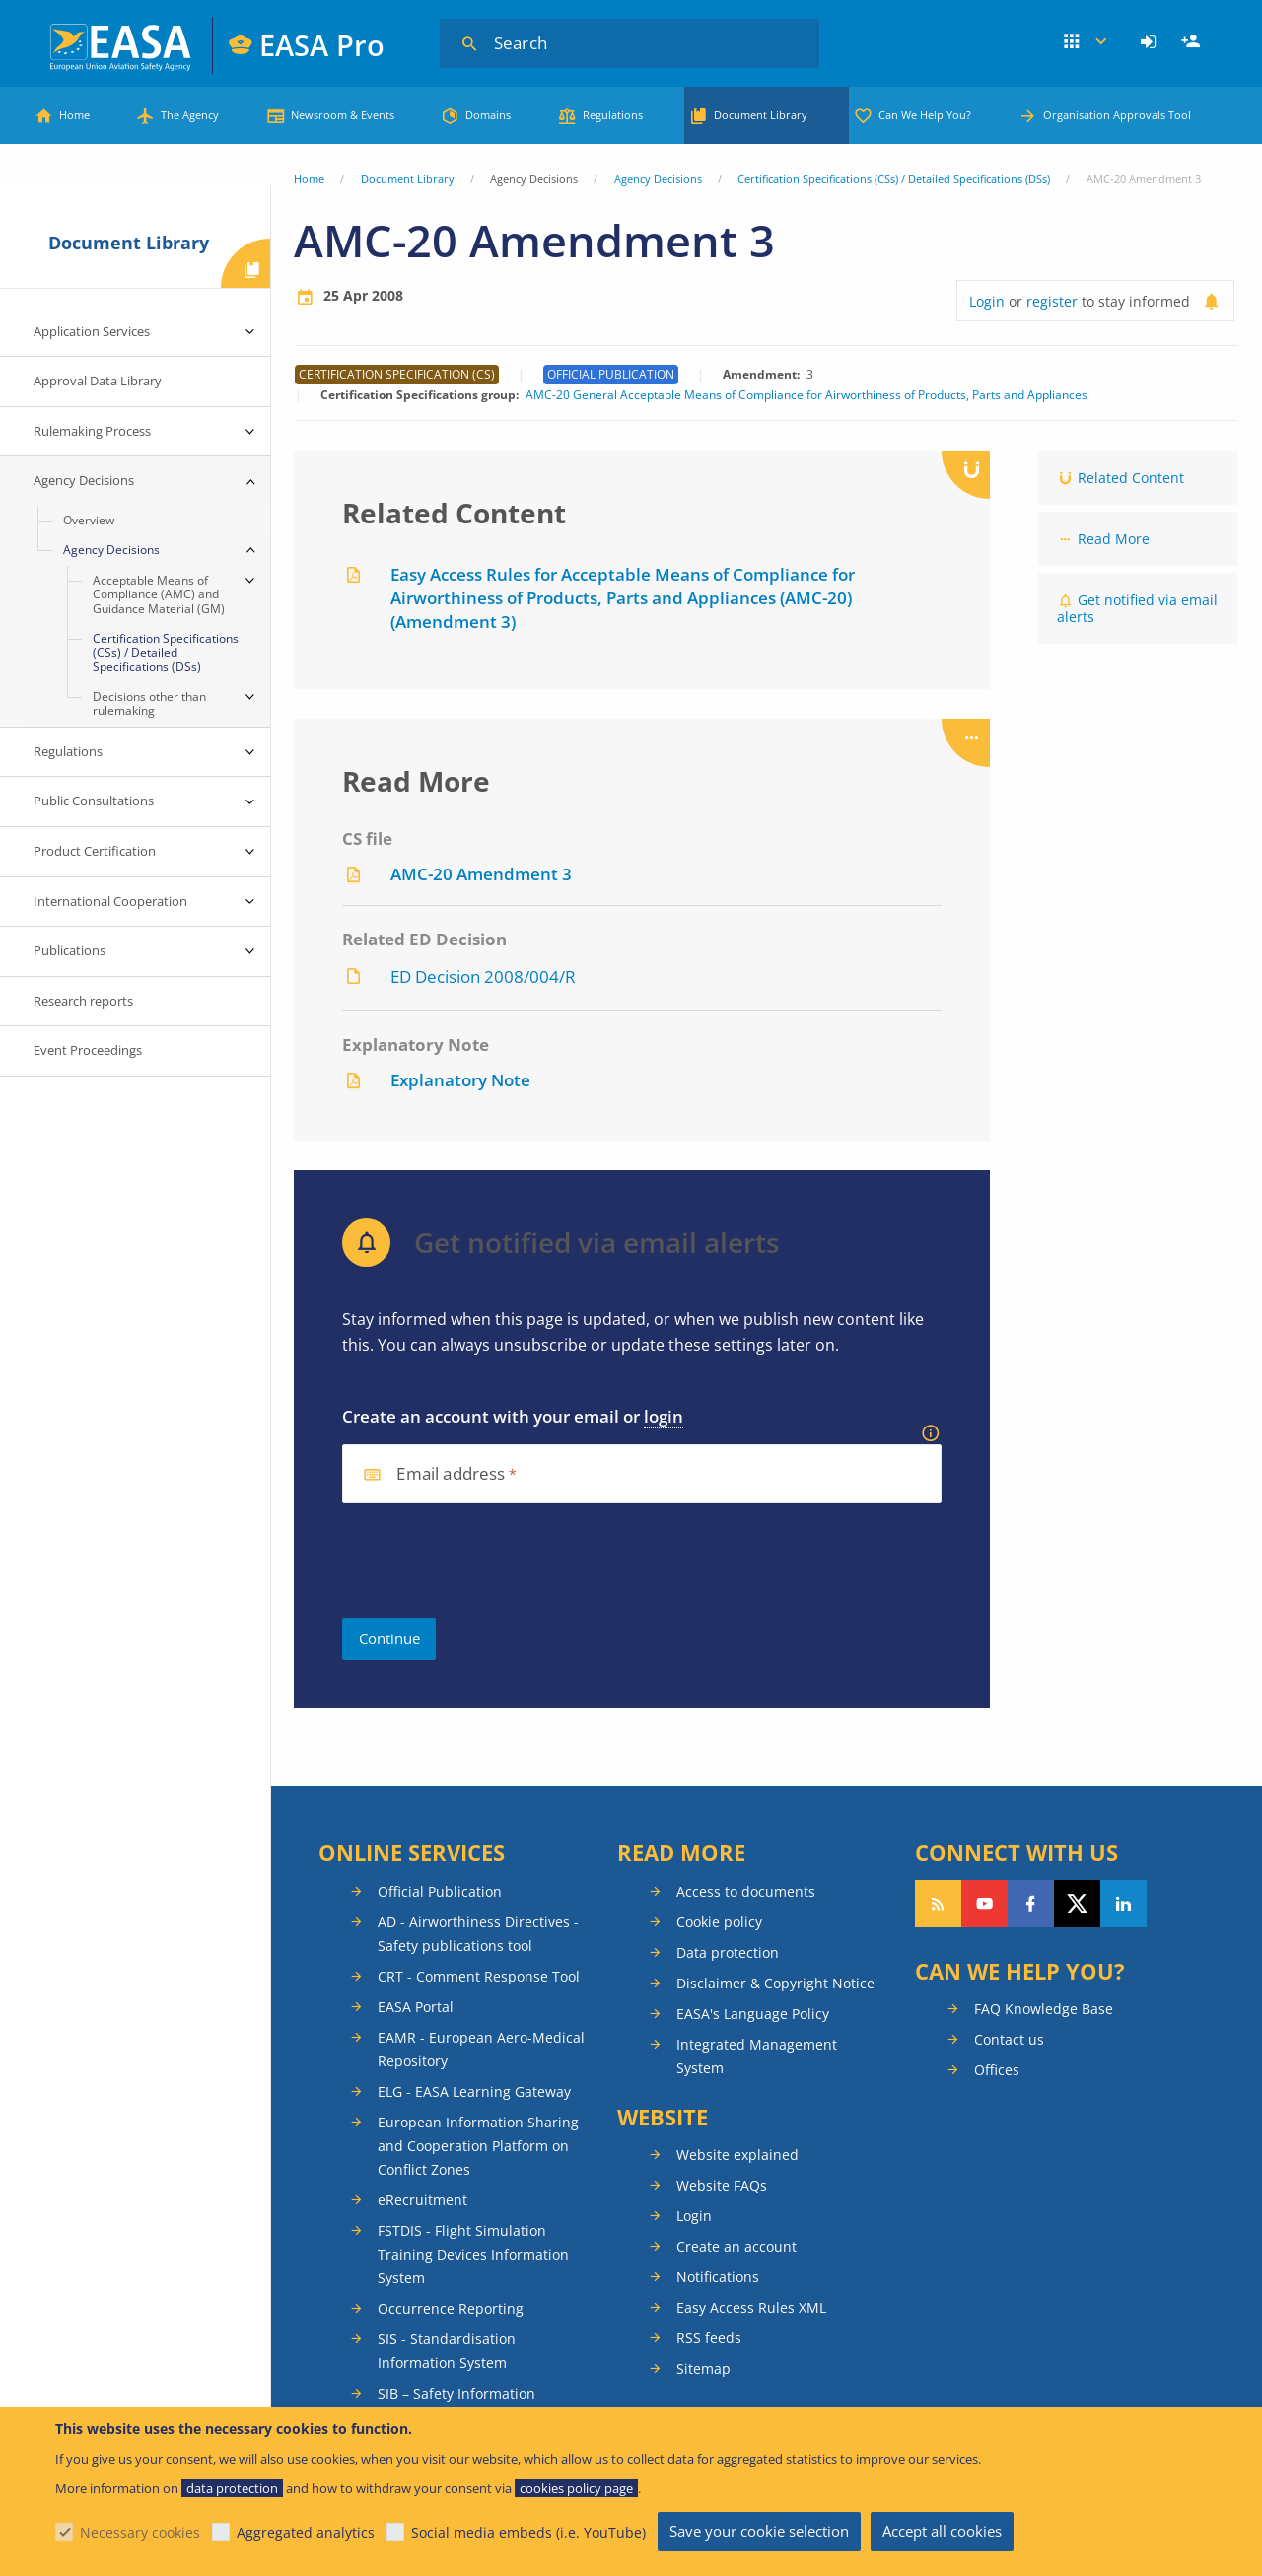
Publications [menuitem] (69, 950)
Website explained (737, 2154)
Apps (1085, 42)
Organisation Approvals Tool (1117, 114)
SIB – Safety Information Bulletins (456, 2405)
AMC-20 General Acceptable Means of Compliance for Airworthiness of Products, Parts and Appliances (806, 395)
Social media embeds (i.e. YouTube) (528, 2532)
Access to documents (745, 1891)
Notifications (717, 2276)
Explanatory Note (460, 1080)
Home (74, 114)
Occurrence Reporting (451, 2308)
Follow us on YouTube (984, 1903)
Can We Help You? (924, 114)
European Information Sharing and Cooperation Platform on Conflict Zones (478, 2146)
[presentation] (492, 1560)
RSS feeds (708, 2338)
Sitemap (703, 2368)
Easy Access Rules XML (751, 2307)
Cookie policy (719, 1922)
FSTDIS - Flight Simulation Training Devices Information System (473, 2254)
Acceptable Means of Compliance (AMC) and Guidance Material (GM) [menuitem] (159, 594)
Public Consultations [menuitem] (94, 800)
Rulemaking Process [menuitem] (92, 431)
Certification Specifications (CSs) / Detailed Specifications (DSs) (893, 179)
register (1052, 301)
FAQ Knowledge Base (1043, 2008)
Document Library (760, 114)
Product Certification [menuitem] (95, 851)
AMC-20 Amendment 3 (481, 874)
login (663, 1416)
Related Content (1131, 477)
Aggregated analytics (306, 2532)
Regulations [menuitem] (68, 751)
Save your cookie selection (759, 2531)
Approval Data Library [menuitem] (98, 380)
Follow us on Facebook (1031, 1903)
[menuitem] (1151, 42)
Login (1151, 42)
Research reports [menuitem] (83, 1001)
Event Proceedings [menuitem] (88, 1050)
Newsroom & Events (342, 114)
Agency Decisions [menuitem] (84, 480)
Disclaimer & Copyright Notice (775, 1983)
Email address (450, 1474)
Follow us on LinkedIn (1123, 1903)
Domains (488, 114)
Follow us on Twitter (1077, 1903)
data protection (232, 2488)
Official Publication (440, 1891)
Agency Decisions (658, 179)
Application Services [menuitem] (92, 331)
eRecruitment (422, 2200)
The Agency (190, 114)
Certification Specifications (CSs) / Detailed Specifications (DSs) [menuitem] (166, 652)
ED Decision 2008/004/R (483, 976)
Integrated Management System (756, 2056)
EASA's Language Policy (752, 2013)
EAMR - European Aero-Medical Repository (481, 2049)
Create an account (736, 2246)
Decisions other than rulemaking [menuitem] (149, 703)
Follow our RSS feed (938, 1903)
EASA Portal (416, 2006)
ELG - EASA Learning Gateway (474, 2091)
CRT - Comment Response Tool (479, 1976)
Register (1193, 42)
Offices (996, 2069)
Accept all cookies (942, 2531)
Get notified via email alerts (1137, 608)
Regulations (613, 114)
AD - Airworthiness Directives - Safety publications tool (478, 1934)
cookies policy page (576, 2488)
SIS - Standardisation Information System (447, 2351)
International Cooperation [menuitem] (110, 901)
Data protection (727, 1952)
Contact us (1009, 2039)
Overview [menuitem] (88, 520)
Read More (1114, 538)
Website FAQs (721, 2185)
